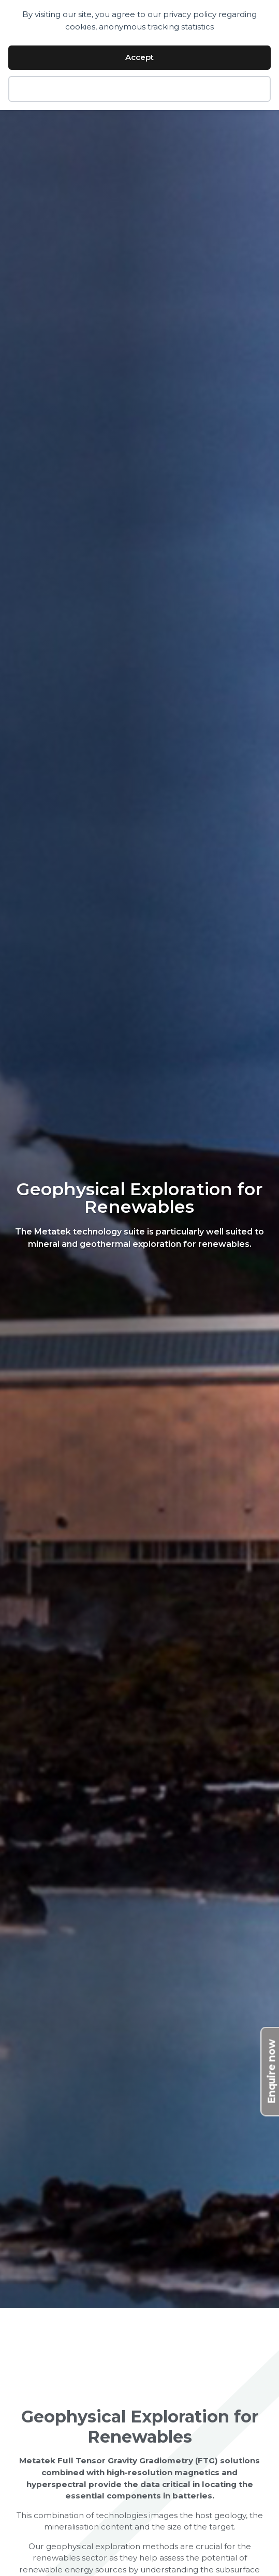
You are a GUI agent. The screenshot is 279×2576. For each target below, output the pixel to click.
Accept (139, 57)
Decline (139, 89)
